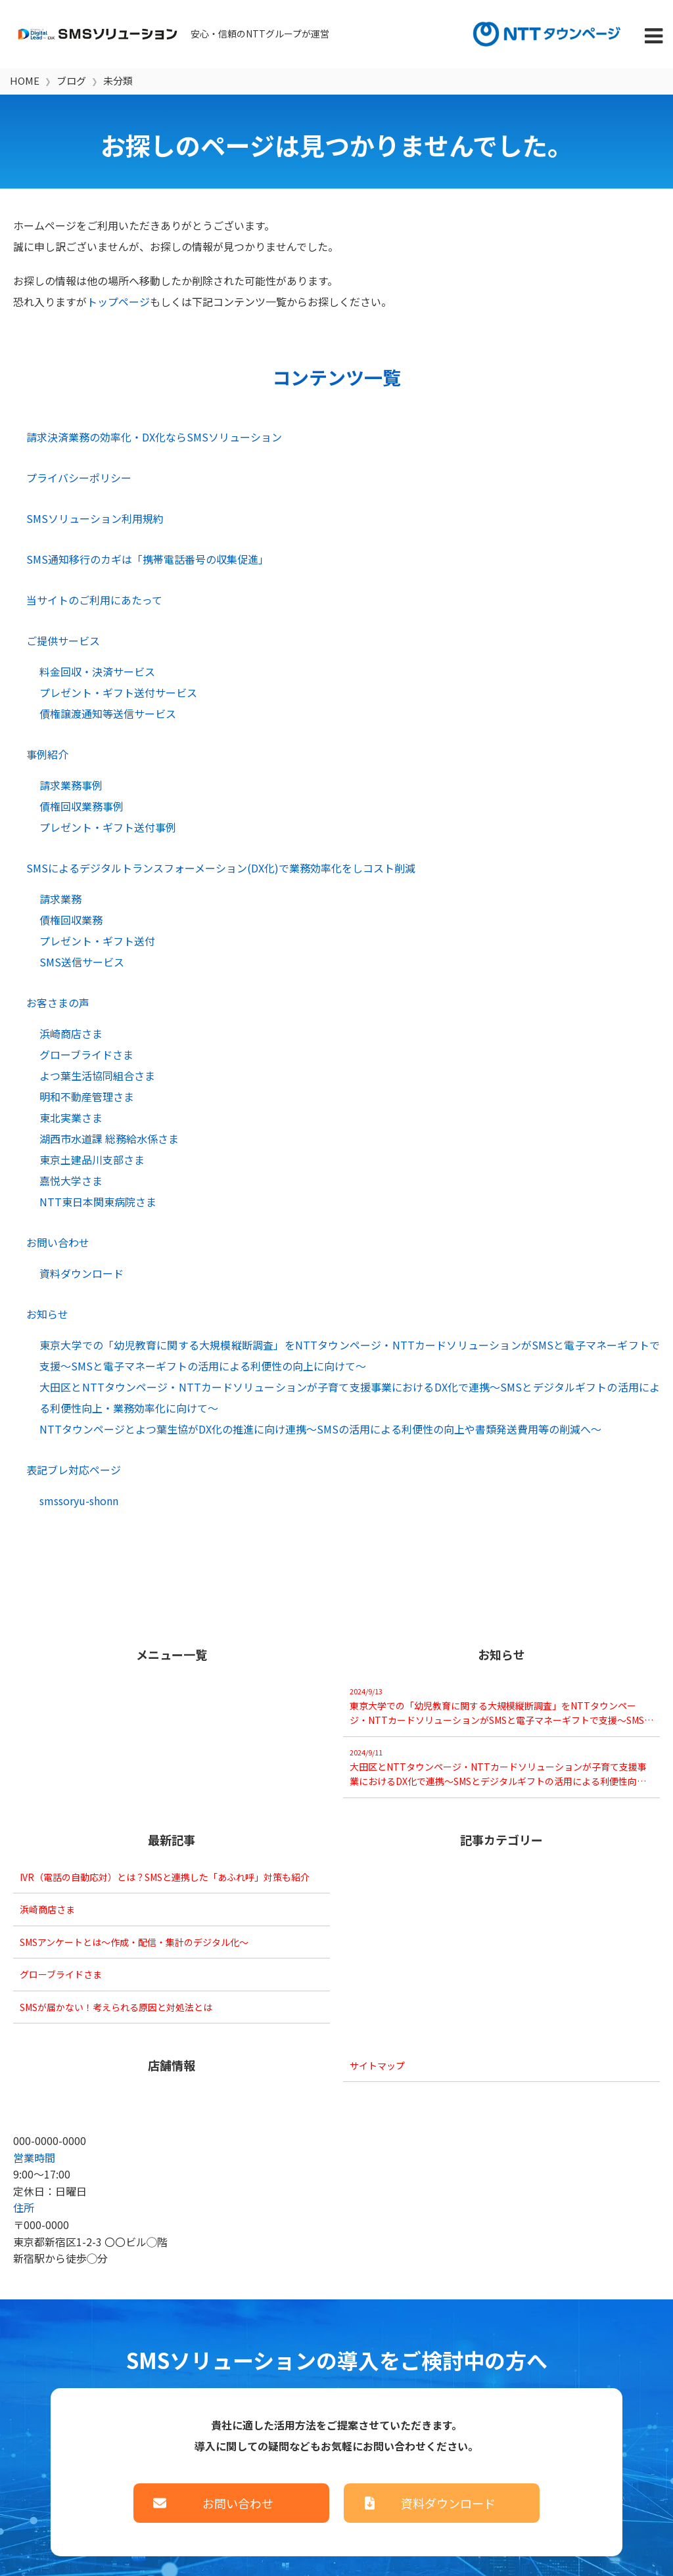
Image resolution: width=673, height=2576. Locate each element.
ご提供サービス (63, 640)
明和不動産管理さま (86, 1096)
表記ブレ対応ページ (73, 1470)
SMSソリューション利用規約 (95, 518)
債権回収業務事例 (81, 806)
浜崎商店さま (71, 1033)
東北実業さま (71, 1117)
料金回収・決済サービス (97, 671)
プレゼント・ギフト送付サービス (118, 692)
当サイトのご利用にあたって (94, 600)
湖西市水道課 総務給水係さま (109, 1138)
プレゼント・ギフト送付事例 (107, 827)
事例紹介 (47, 754)
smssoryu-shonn (78, 1500)
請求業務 (60, 899)
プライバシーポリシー (78, 478)
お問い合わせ (57, 1242)
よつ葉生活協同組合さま (97, 1075)
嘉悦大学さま (71, 1180)
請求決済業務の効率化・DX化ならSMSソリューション (154, 437)
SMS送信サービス (81, 962)
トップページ (118, 301)
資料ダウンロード (81, 1273)
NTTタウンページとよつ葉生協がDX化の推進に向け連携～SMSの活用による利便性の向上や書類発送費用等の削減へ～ (320, 1429)
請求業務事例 (71, 785)
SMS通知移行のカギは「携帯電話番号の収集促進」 (147, 559)
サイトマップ (377, 2065)
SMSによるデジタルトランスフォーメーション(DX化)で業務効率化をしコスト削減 (220, 868)
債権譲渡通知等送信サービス (107, 713)
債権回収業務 (71, 920)
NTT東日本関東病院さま (97, 1201)
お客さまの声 (57, 1002)
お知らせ (47, 1314)
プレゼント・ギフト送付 (97, 941)
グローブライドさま (86, 1054)
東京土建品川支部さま (92, 1159)
